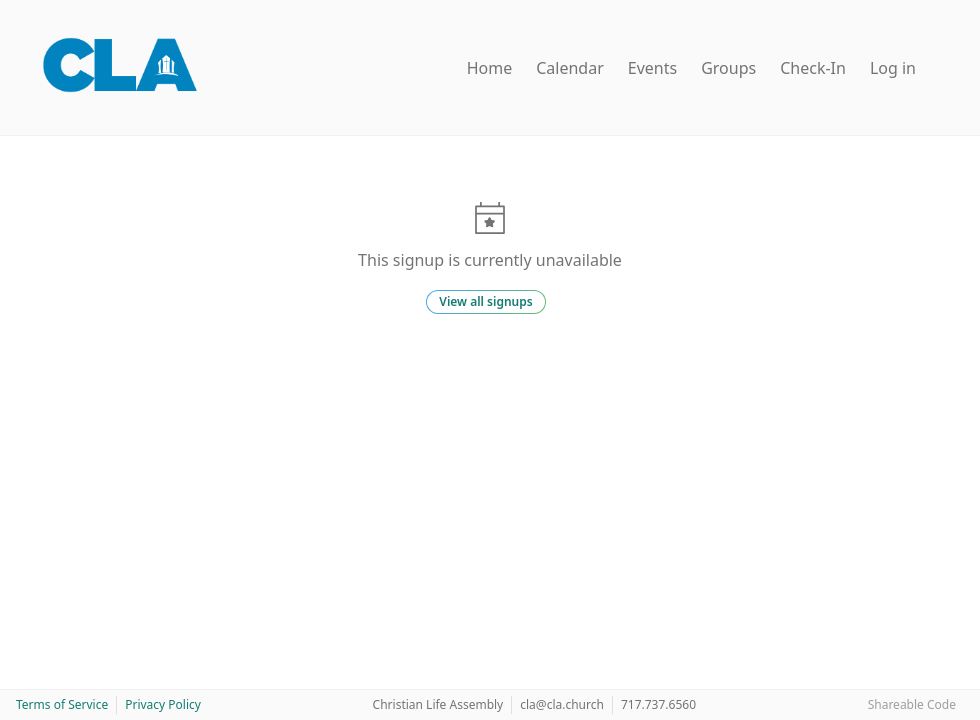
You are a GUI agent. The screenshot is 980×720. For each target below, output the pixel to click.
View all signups (485, 301)
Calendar (570, 68)
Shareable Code (912, 704)
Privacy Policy (163, 704)
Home (490, 68)
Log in (893, 68)
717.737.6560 (658, 704)
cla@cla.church (562, 704)
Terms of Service (62, 704)
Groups (728, 68)
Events (652, 68)
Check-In (813, 68)
